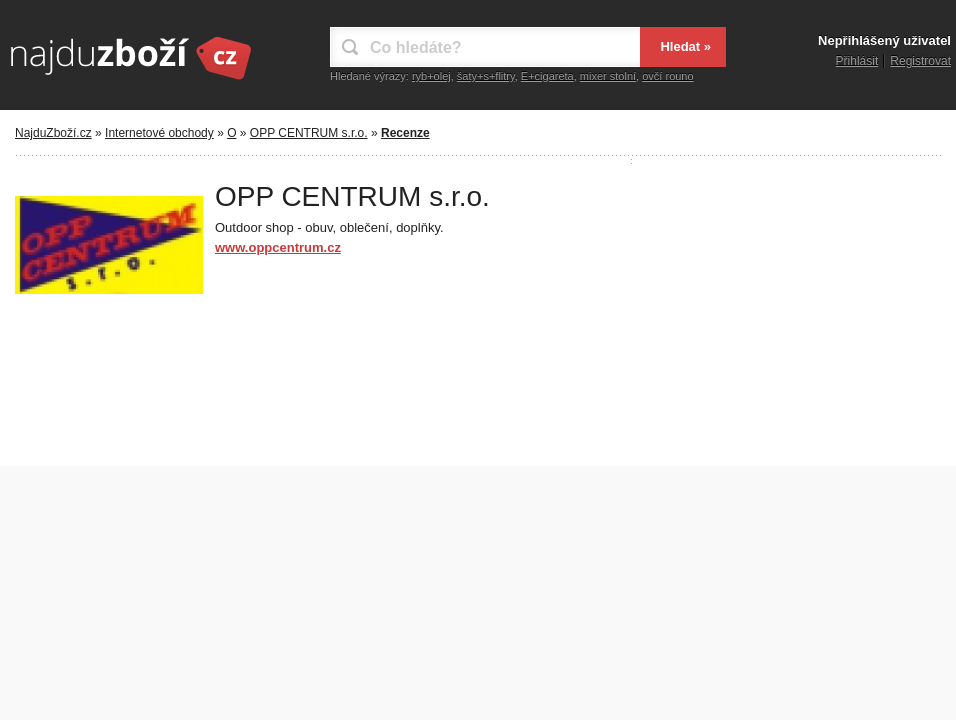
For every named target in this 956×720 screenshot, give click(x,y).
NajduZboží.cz (53, 133)
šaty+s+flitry (486, 76)
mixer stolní (608, 76)
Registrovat (920, 61)
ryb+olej (431, 76)
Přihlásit (857, 61)
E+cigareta (547, 76)
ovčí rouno (667, 76)
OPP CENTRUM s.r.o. (309, 133)
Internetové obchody (159, 133)
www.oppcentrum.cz (278, 247)
